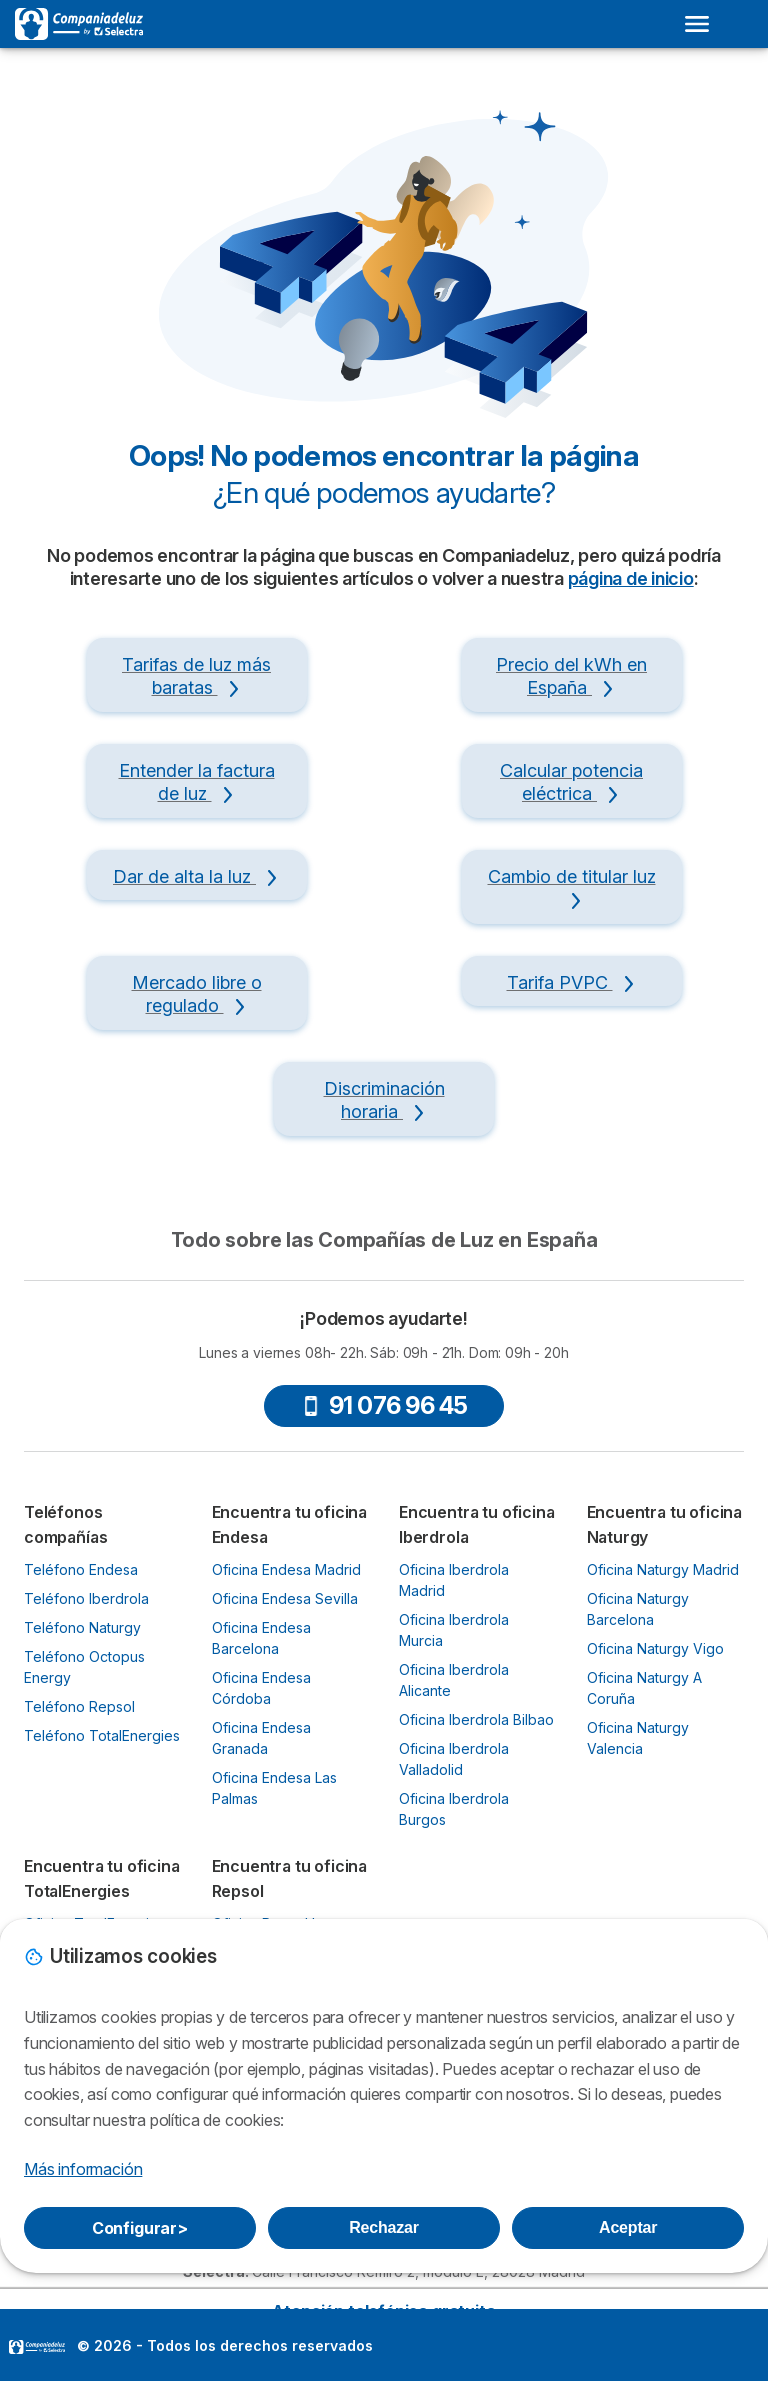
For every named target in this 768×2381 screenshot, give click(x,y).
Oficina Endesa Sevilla (285, 1598)
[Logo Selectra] (79, 24)
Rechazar (384, 2227)
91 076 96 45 (384, 1405)
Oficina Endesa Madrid (286, 1569)
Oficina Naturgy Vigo (655, 1648)
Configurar (140, 2228)
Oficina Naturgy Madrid (663, 1569)
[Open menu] (697, 24)
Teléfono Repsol (79, 1706)
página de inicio (631, 578)
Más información (83, 2169)
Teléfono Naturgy (82, 1627)
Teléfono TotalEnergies (102, 1735)
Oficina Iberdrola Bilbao (476, 1719)
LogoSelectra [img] (37, 2347)
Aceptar (628, 2227)
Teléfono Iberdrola (86, 1598)
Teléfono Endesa (81, 1569)
